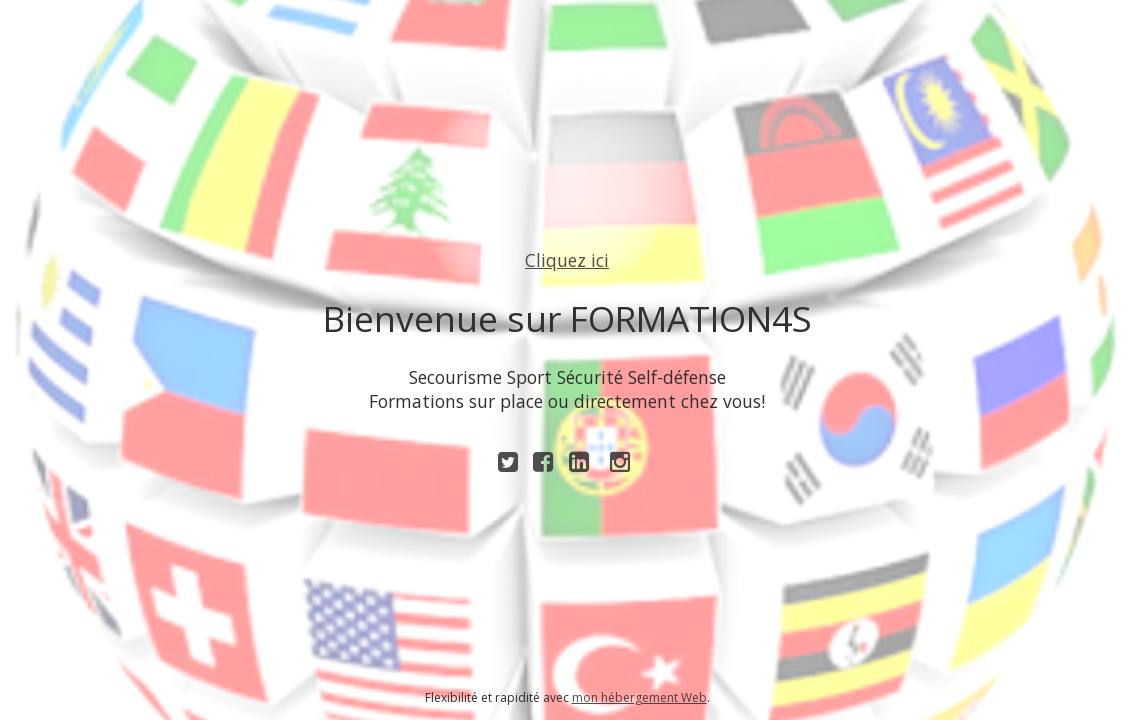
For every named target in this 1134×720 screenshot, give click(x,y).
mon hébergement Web (639, 697)
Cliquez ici (567, 260)
